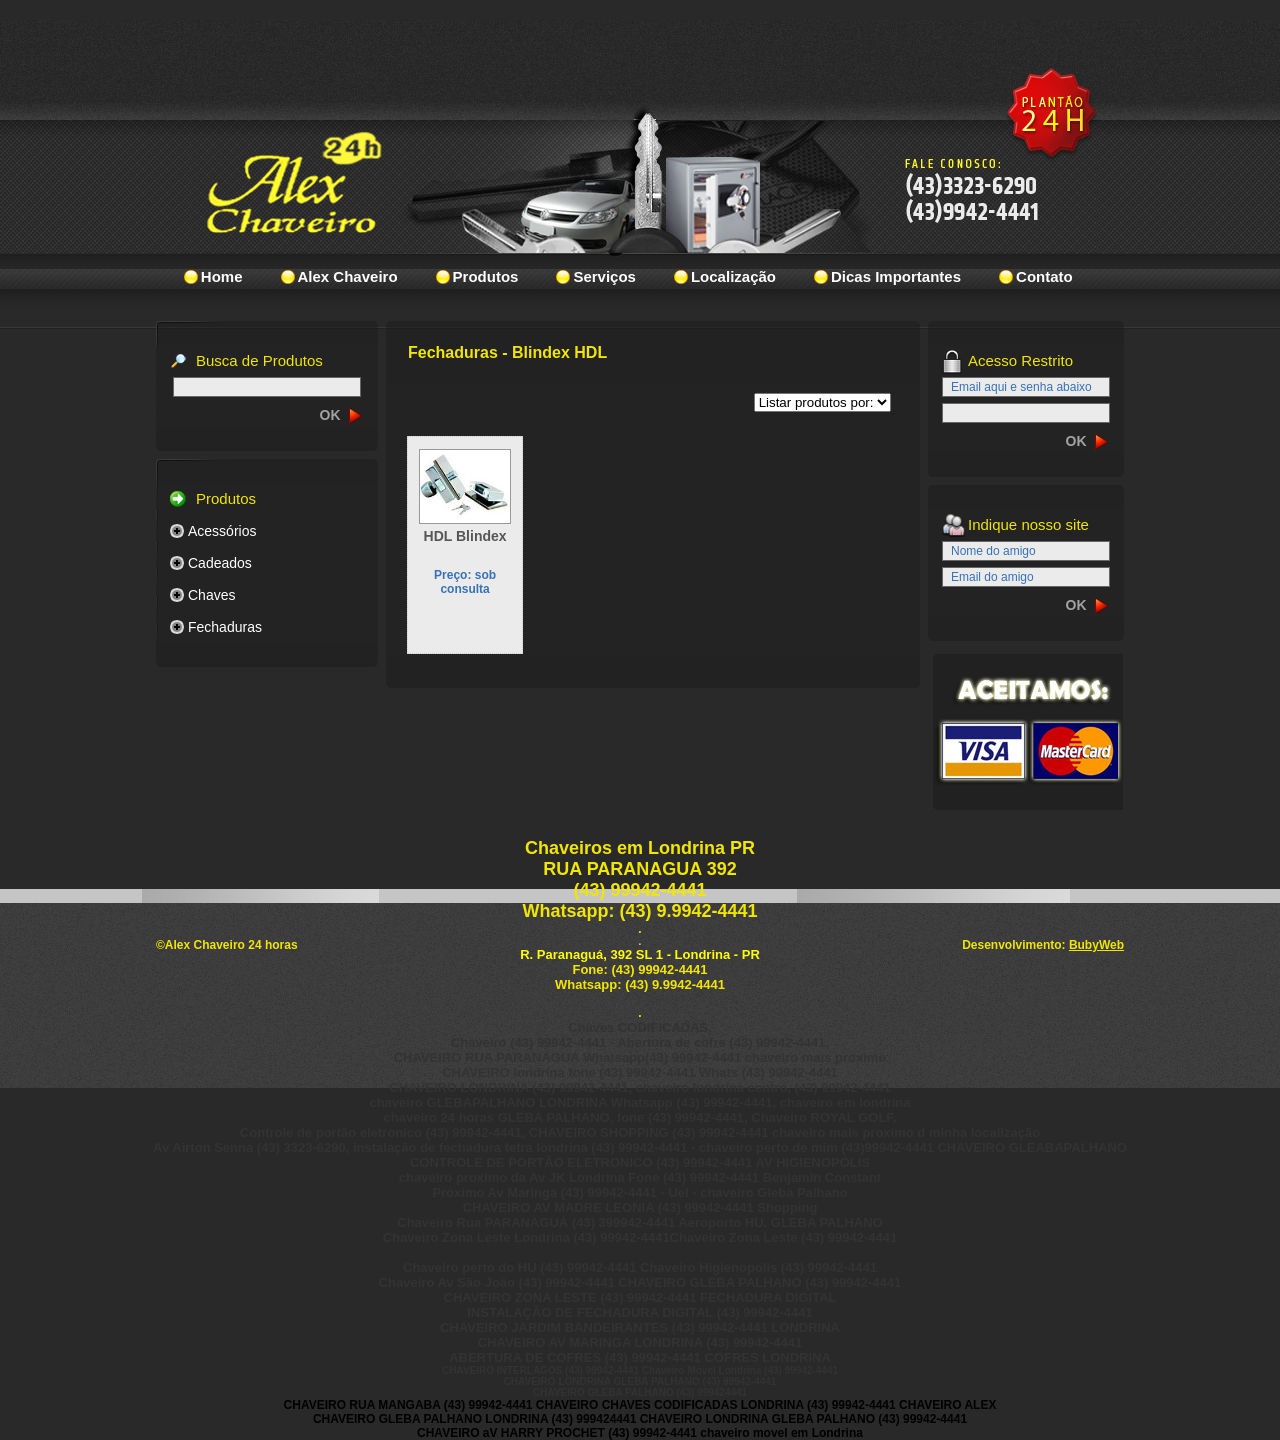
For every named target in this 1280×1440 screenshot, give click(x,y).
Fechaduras (225, 627)
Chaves (211, 595)
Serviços (604, 276)
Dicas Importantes (896, 276)
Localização (733, 276)
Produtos (486, 276)
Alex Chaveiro (348, 276)
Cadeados (220, 563)
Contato (1044, 276)
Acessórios (222, 531)
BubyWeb (1096, 945)
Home (222, 276)
